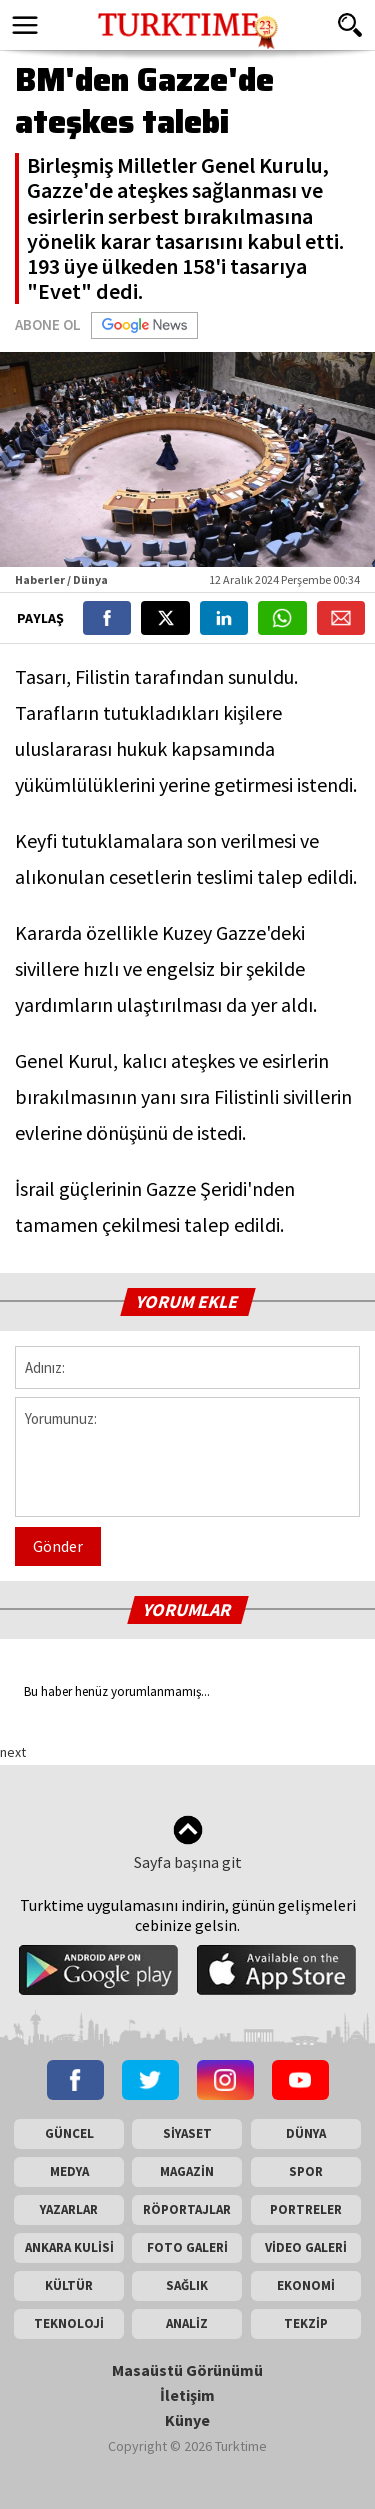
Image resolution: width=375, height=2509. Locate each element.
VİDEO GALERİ (306, 2247)
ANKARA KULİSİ (69, 2247)
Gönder (58, 1546)
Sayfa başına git (188, 1843)
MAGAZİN (187, 2171)
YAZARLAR (69, 2209)
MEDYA (69, 2171)
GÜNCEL (69, 2133)
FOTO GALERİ (187, 2247)
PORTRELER (306, 2209)
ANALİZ (187, 2323)
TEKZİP (306, 2323)
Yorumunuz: (187, 1457)
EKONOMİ (306, 2285)
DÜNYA (306, 2133)
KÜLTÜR (69, 2285)
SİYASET (187, 2133)
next (13, 1752)
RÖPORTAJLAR (187, 2209)
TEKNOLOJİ (69, 2323)
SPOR (306, 2171)
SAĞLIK (187, 2285)
